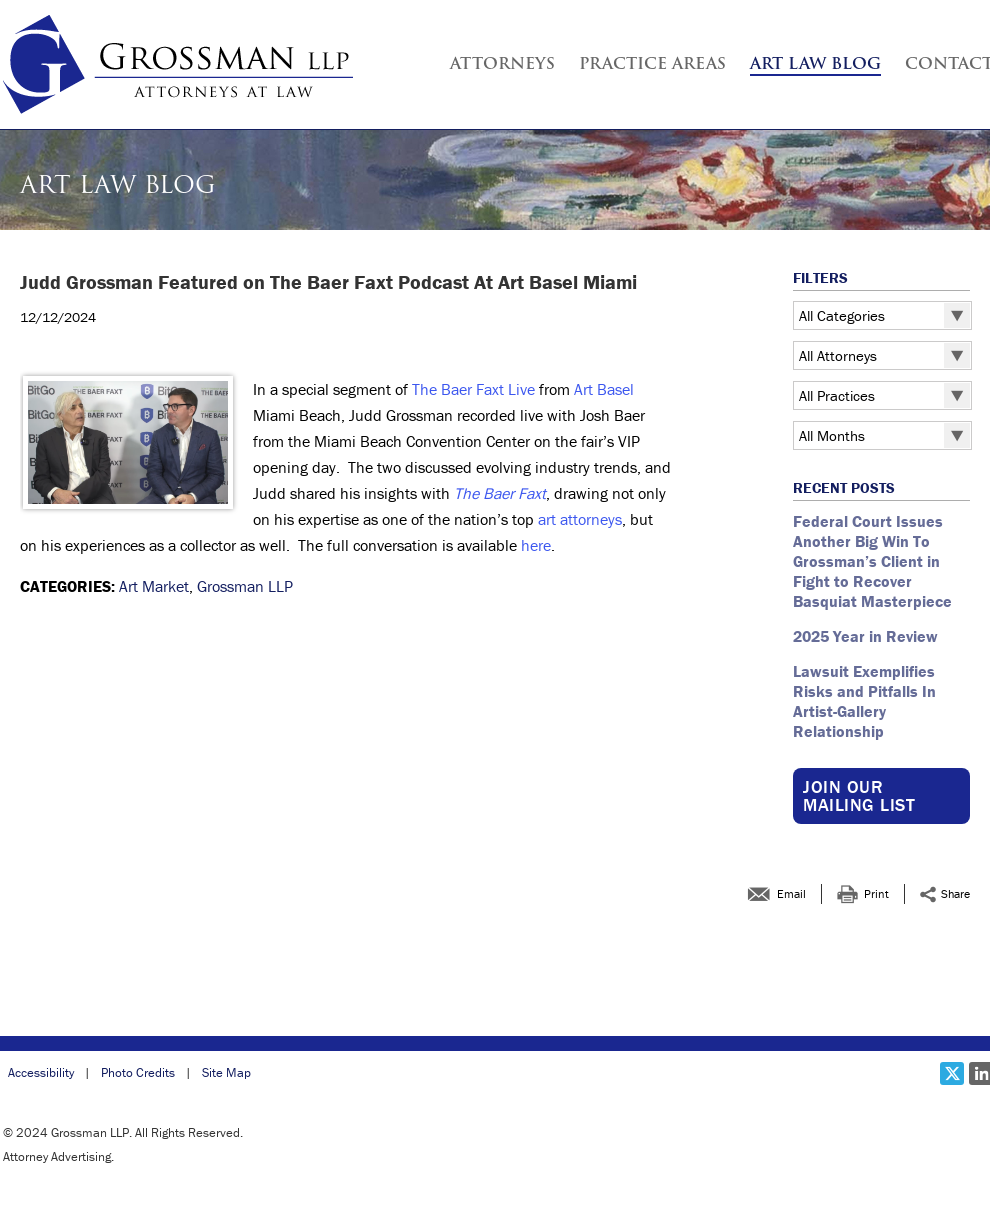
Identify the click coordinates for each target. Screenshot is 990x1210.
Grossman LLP (245, 586)
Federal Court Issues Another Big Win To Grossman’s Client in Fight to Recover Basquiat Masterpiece (874, 561)
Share (955, 893)
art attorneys (580, 519)
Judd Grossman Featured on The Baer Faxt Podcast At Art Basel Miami (328, 282)
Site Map (226, 1072)
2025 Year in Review (865, 636)
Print (876, 893)
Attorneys (502, 65)
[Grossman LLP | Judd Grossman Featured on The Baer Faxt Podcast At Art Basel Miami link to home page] (178, 64)
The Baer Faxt (500, 493)
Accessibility (41, 1072)
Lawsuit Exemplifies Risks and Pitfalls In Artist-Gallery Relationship (864, 701)
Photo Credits (138, 1072)
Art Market (154, 586)
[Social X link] (952, 1073)
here (536, 545)
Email (791, 893)
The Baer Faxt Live (473, 389)
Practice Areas (652, 65)
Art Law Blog (815, 65)
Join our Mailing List (859, 795)
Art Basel (604, 389)
